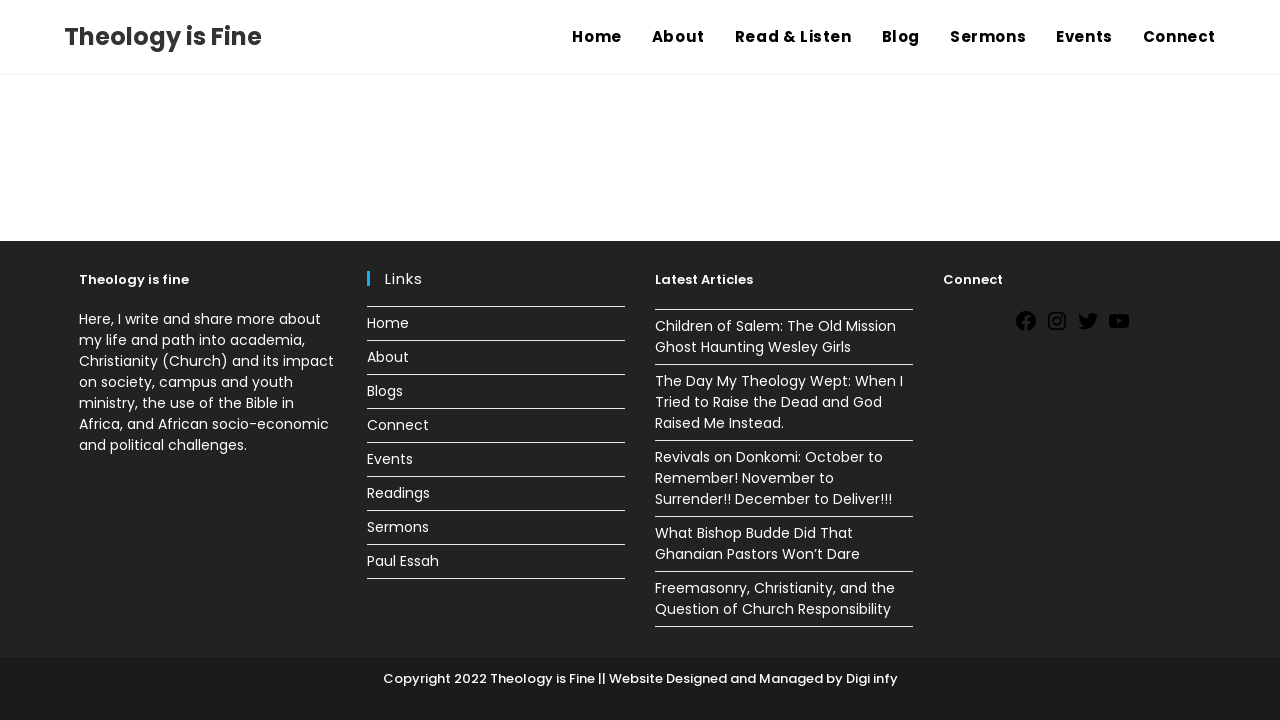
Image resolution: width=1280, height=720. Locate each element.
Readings (398, 493)
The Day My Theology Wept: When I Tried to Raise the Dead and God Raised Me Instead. (779, 402)
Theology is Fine (163, 36)
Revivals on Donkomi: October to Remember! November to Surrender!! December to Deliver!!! (773, 478)
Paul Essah (403, 561)
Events (390, 459)
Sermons (398, 527)
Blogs (385, 391)
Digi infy (870, 678)
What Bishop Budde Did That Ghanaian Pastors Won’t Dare (757, 543)
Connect (398, 425)
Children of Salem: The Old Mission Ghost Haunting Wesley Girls (775, 336)
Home (388, 323)
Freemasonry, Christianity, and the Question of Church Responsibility (775, 598)
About (388, 357)
